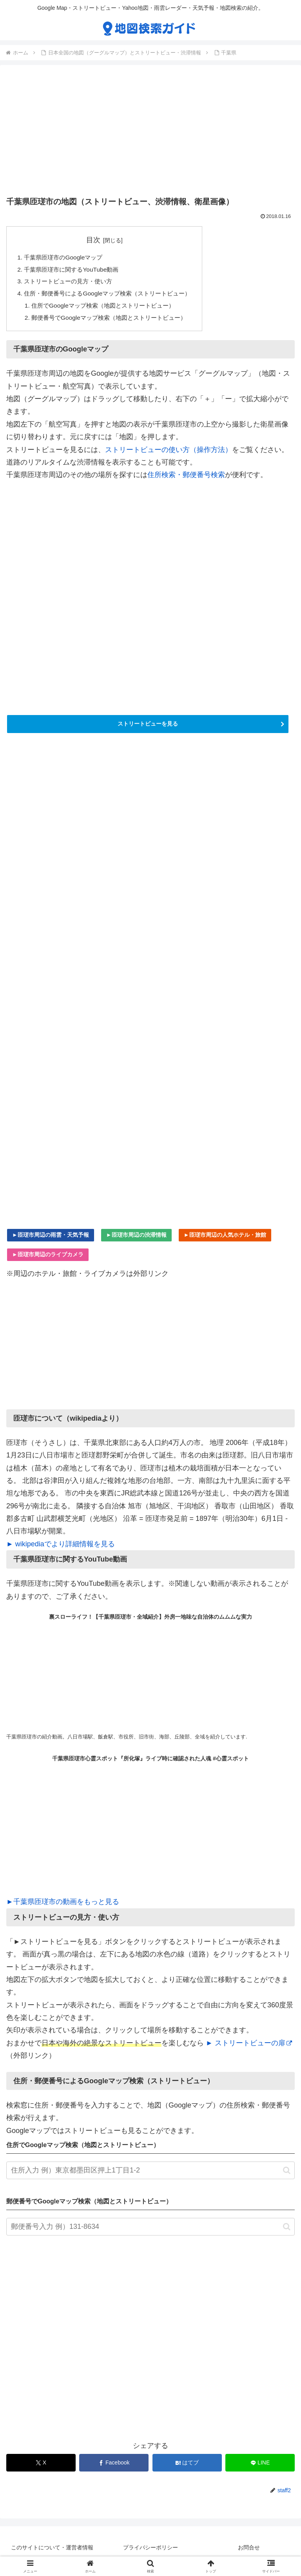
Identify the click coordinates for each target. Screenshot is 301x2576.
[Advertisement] (150, 132)
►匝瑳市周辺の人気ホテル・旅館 (225, 1238)
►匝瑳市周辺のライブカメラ (47, 1258)
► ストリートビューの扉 (249, 2046)
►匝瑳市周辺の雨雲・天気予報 (50, 1238)
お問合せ (249, 2551)
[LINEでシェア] (260, 2466)
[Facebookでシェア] (114, 2466)
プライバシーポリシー (150, 2551)
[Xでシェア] (41, 2466)
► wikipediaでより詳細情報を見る (60, 1547)
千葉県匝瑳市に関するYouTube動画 (74, 270)
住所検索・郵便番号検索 (186, 479)
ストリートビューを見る (148, 727)
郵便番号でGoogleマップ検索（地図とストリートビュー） (114, 320)
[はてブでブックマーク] (187, 2466)
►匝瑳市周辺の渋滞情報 (136, 1238)
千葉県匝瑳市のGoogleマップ (65, 257)
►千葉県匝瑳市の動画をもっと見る (62, 1905)
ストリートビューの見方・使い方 (71, 282)
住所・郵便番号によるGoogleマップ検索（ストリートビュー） (112, 295)
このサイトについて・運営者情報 (52, 2551)
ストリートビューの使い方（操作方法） (168, 453)
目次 (99, 240)
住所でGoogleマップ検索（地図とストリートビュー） (108, 308)
